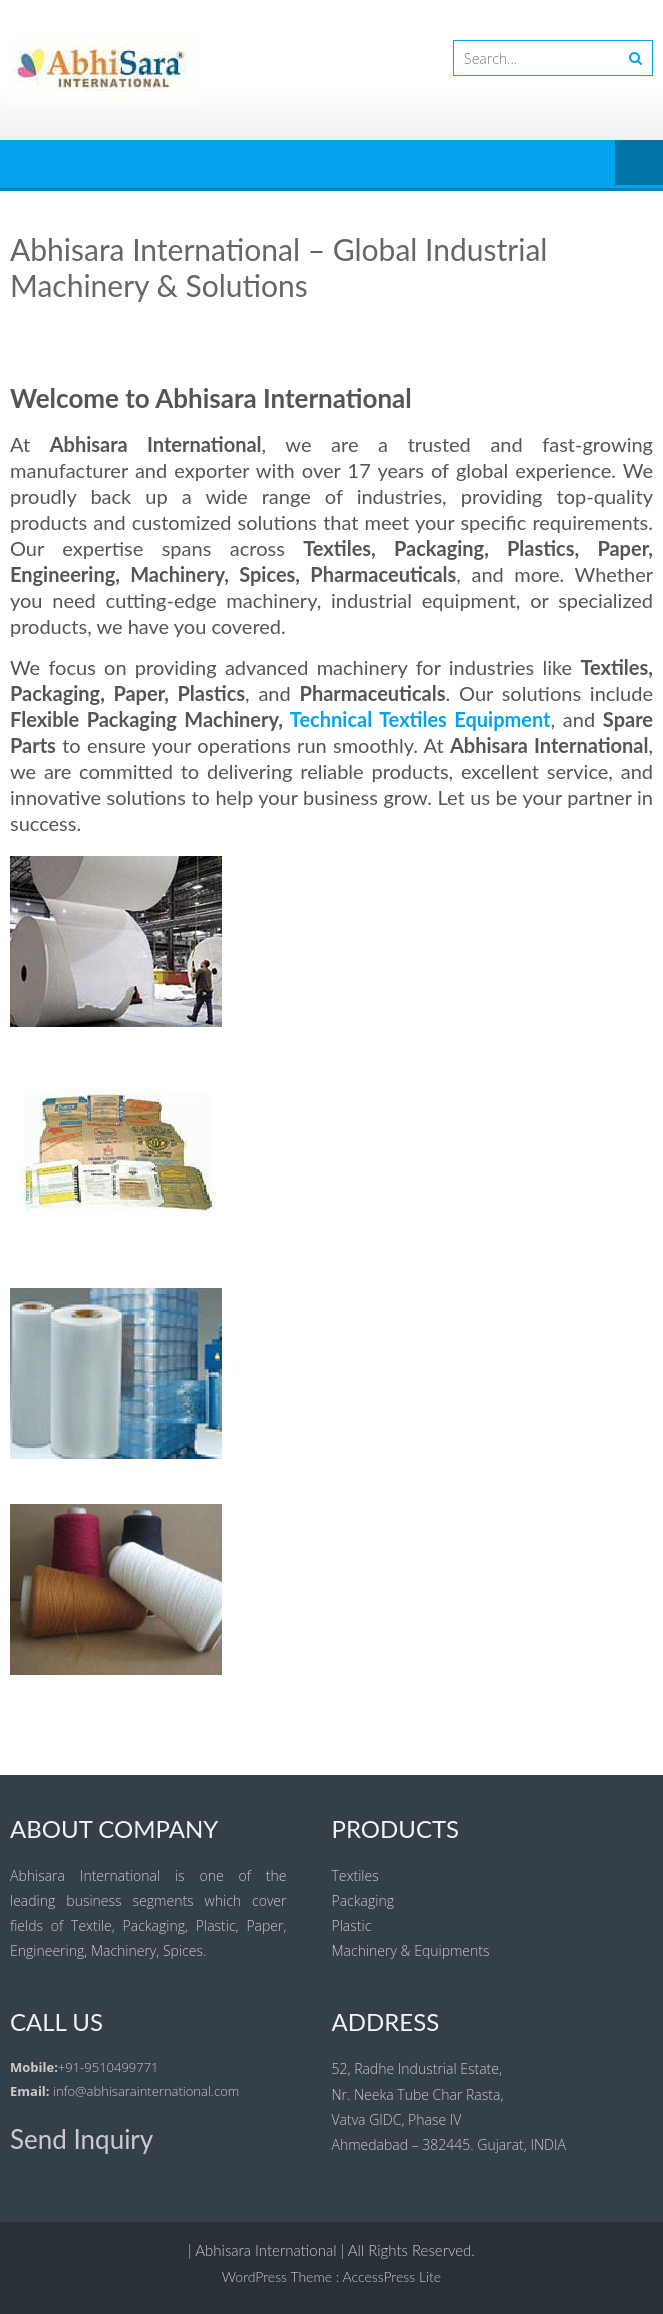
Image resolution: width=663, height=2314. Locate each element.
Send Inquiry (81, 2139)
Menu (639, 164)
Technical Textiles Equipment (420, 719)
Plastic (352, 1925)
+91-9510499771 (108, 2067)
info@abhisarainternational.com (146, 2091)
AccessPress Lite (392, 2276)
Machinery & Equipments (411, 1950)
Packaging (363, 1900)
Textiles (355, 1875)
